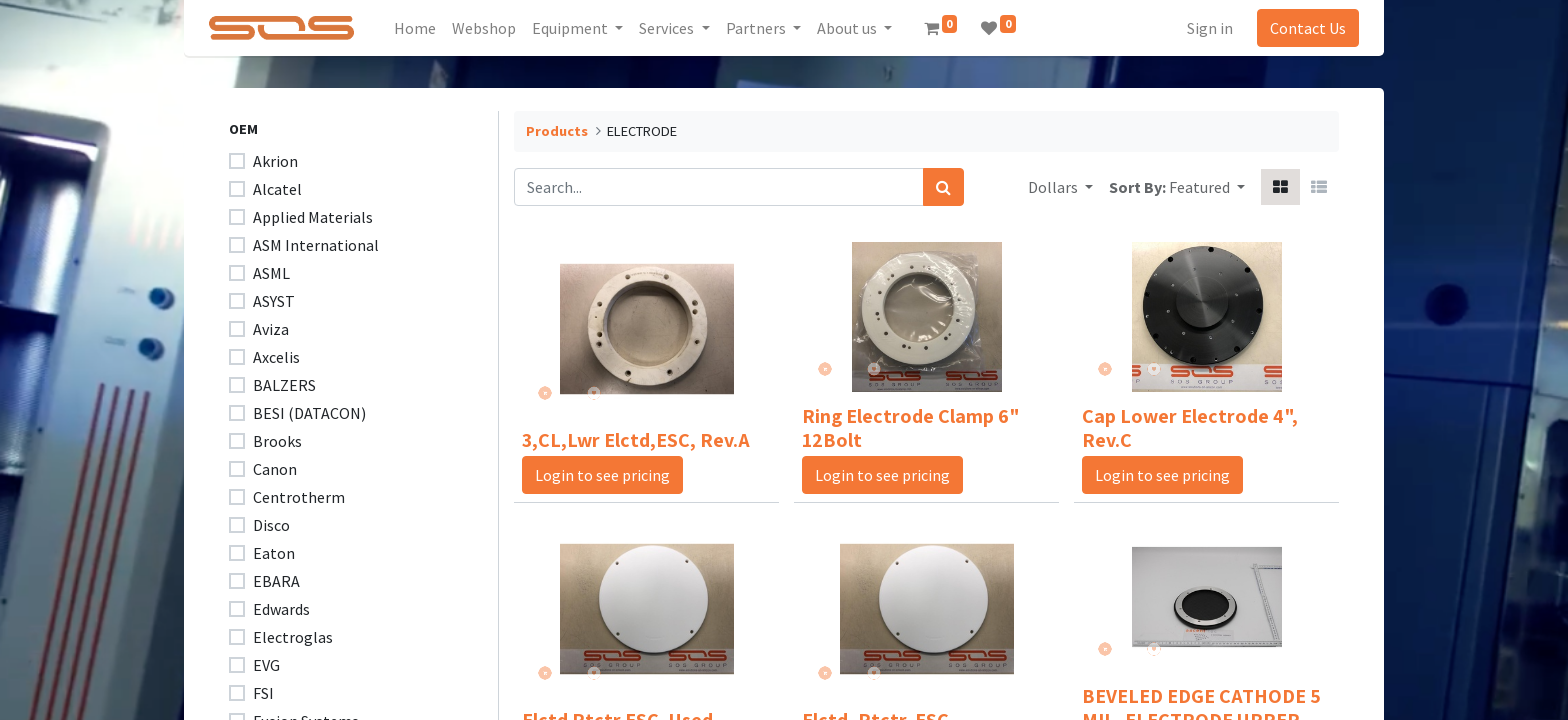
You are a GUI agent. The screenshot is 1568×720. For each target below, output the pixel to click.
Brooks (277, 441)
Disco (271, 525)
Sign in (1204, 28)
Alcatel (277, 189)
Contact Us (1302, 28)
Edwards (281, 609)
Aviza (271, 329)
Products (557, 131)
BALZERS (284, 385)
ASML (271, 273)
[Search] (943, 187)
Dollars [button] (1054, 187)
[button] (1207, 187)
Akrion (275, 161)
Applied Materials (313, 217)
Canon (275, 469)
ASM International (316, 245)
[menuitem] (422, 28)
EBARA (276, 581)
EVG (266, 665)
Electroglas (293, 637)
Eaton (274, 553)
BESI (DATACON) (309, 413)
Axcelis (276, 357)
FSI (263, 693)
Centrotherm (299, 497)
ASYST (274, 301)
